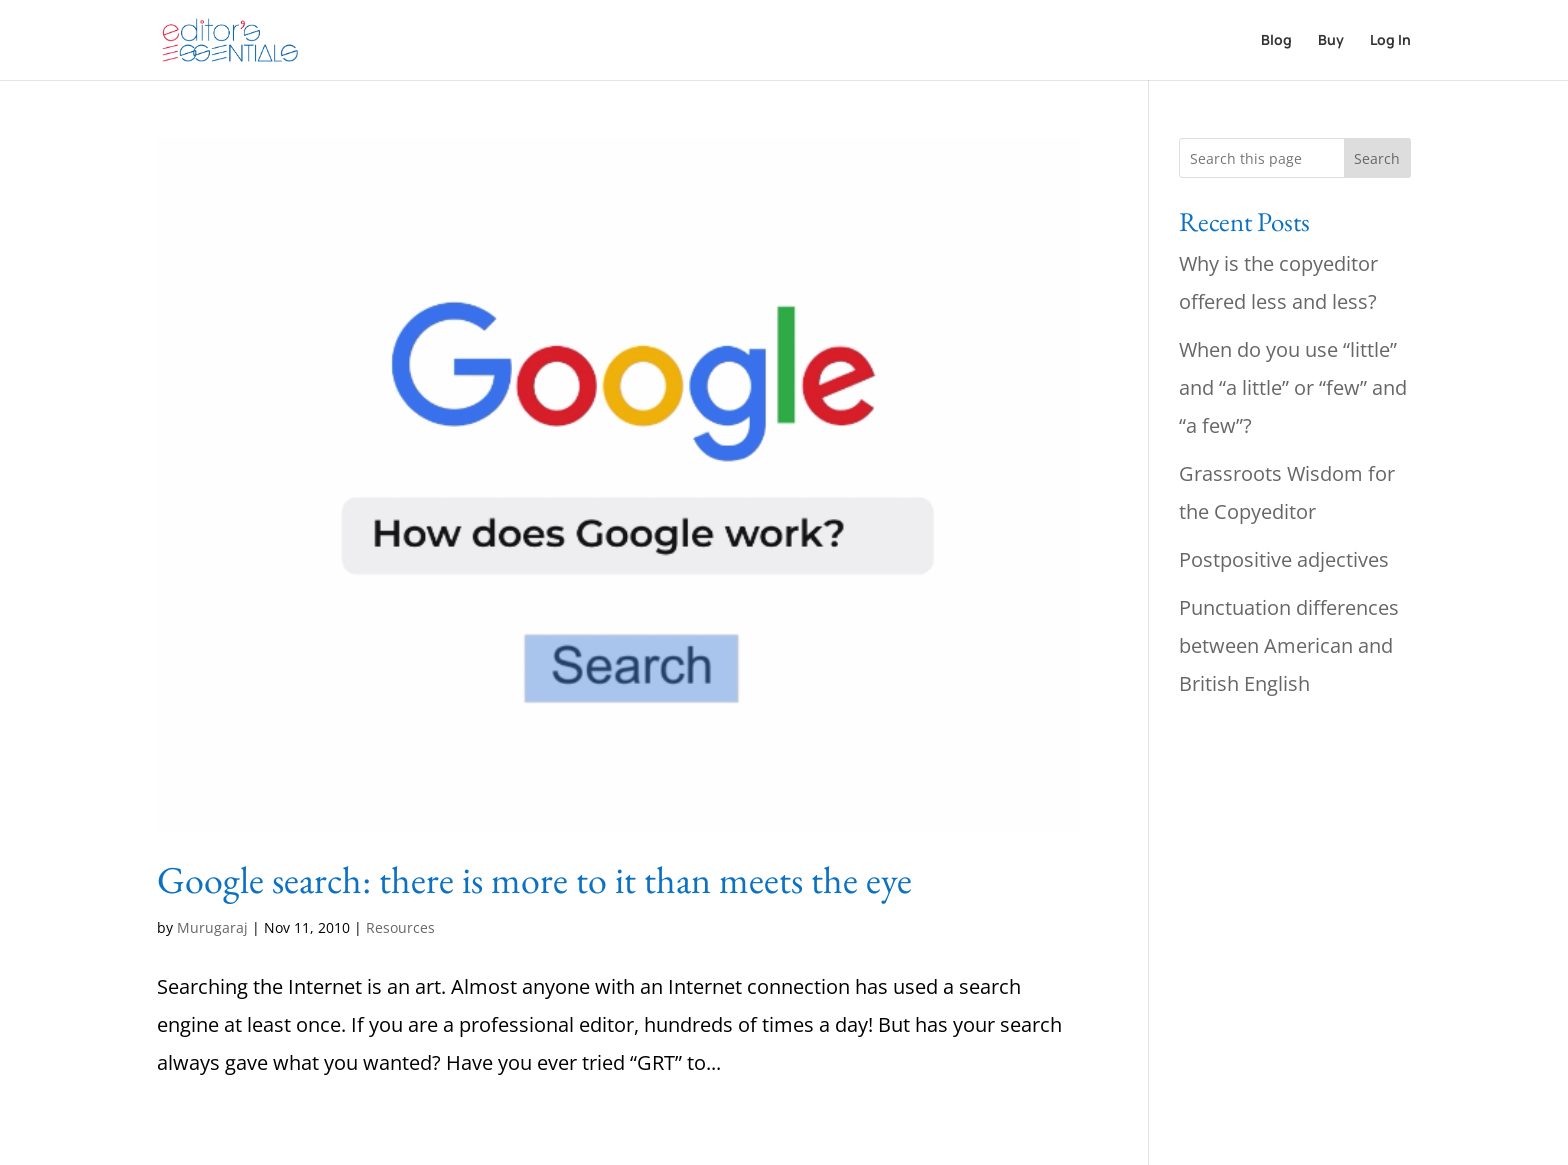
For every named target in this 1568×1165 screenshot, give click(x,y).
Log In (1390, 41)
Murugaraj (212, 927)
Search (1377, 158)
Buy (1331, 41)
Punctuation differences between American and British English (1289, 645)
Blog (1276, 41)
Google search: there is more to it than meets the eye (534, 879)
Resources (400, 927)
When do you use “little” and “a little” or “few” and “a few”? (1293, 387)
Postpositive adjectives (1284, 559)
